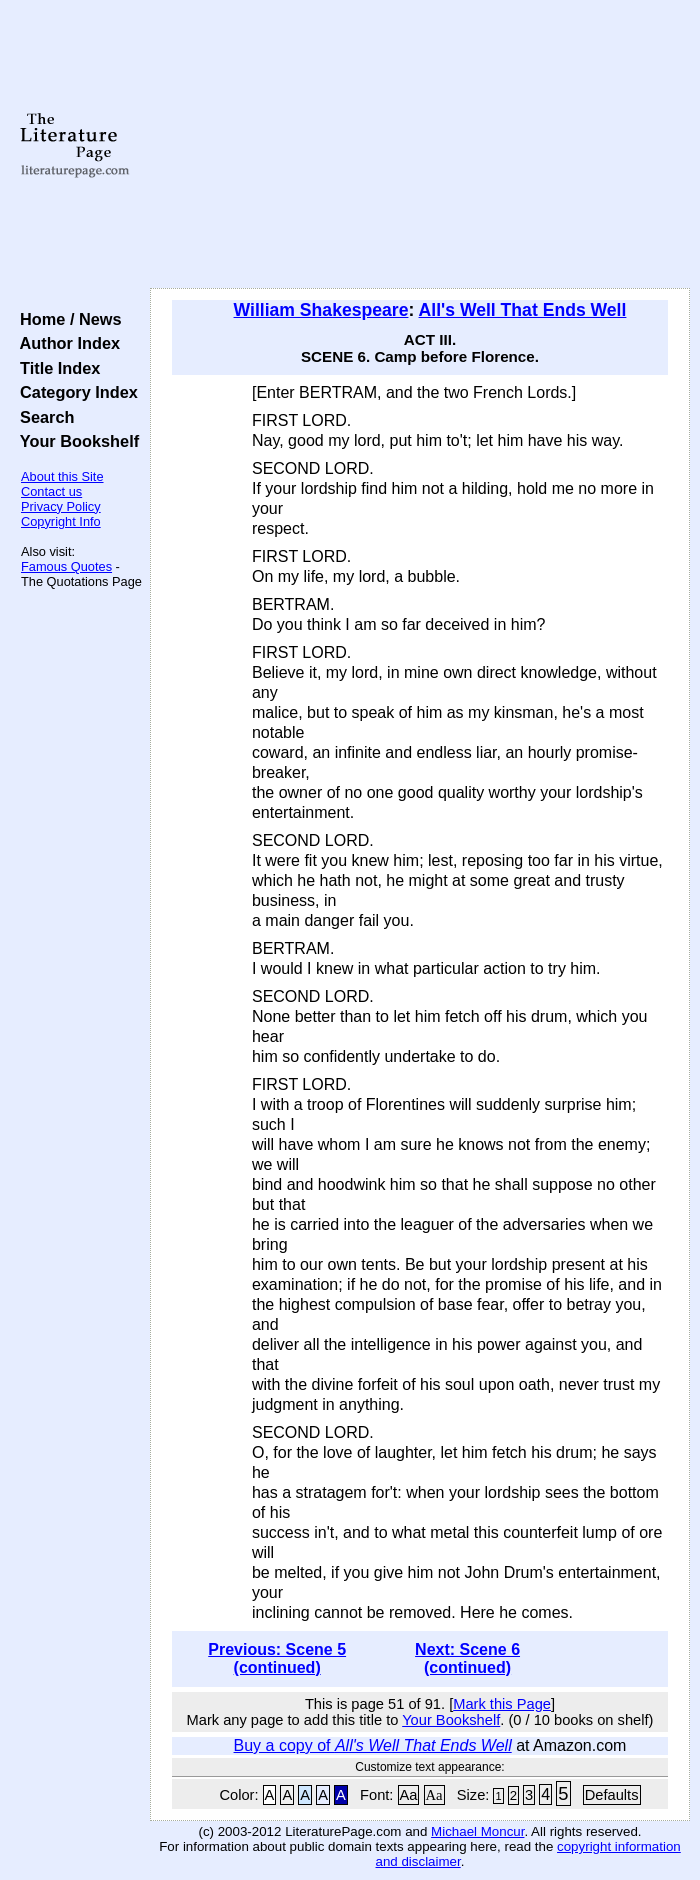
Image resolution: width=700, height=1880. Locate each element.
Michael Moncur (477, 1831)
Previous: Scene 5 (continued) (277, 1658)
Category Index (74, 392)
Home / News (66, 319)
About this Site (62, 476)
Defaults (612, 1795)
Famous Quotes (66, 566)
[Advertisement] (420, 145)
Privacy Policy (61, 506)
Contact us (51, 491)
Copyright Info (61, 521)
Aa (409, 1795)
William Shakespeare (321, 310)
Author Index (65, 343)
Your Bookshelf (75, 441)
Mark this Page (502, 1704)
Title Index (55, 368)
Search (42, 417)
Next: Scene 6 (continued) (467, 1658)
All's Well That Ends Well (523, 310)
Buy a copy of (373, 1745)
